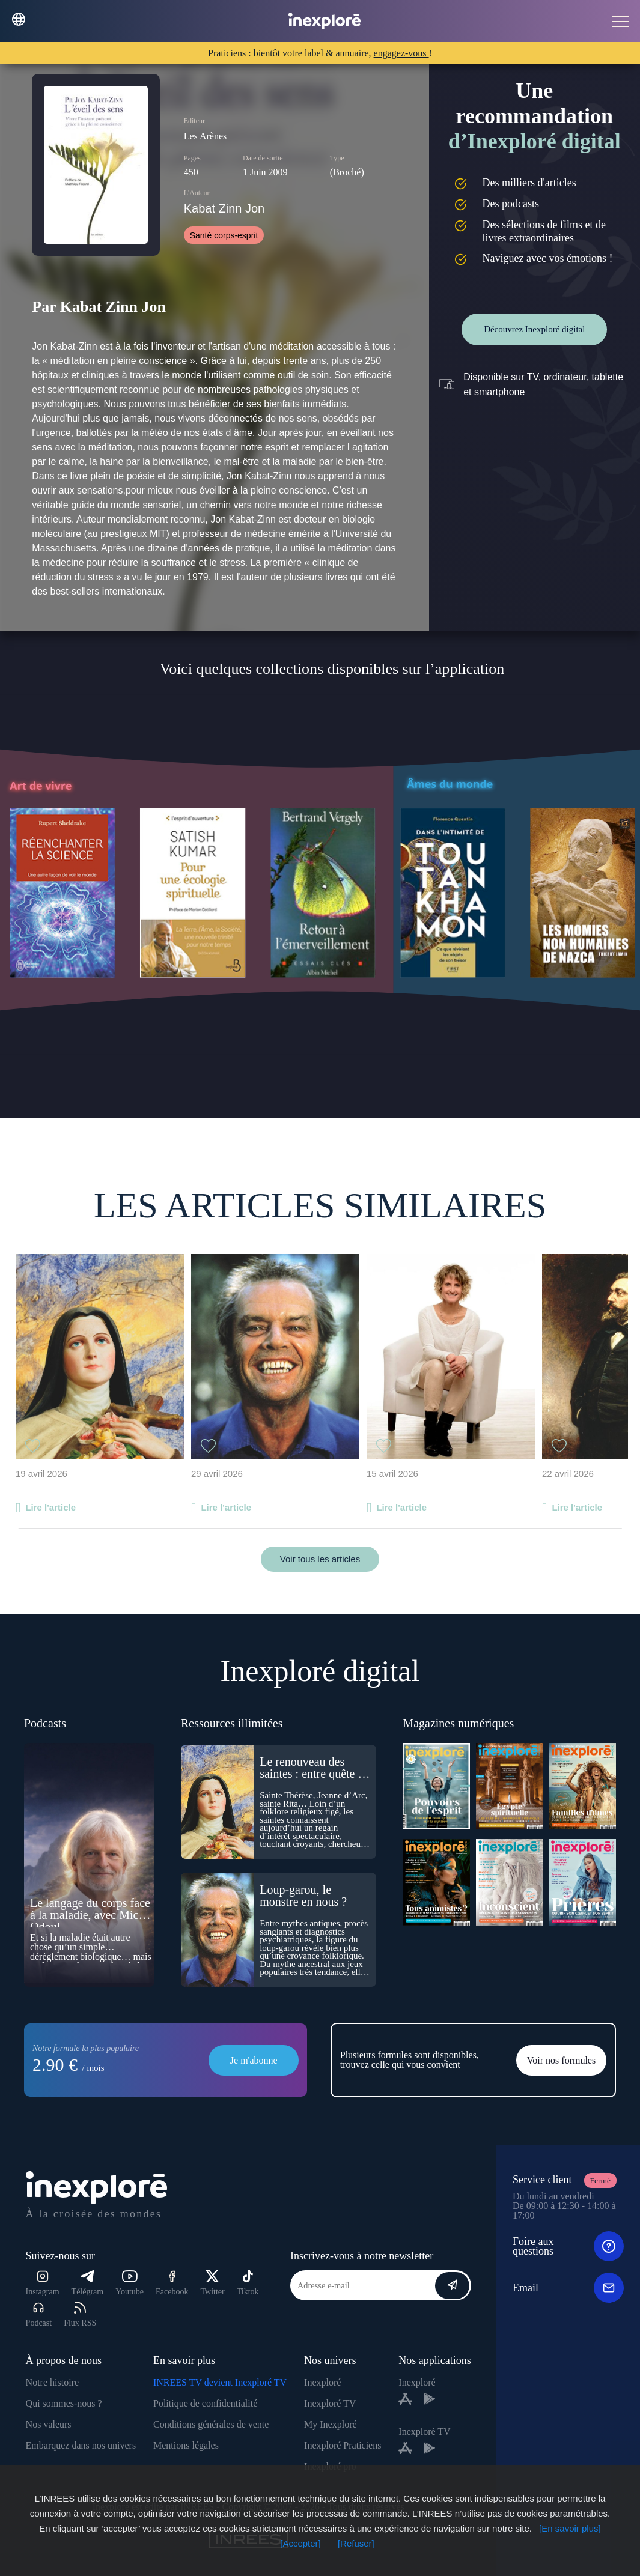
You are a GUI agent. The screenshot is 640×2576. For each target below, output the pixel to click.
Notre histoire (52, 2382)
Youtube (129, 2283)
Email (568, 2288)
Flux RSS (80, 2314)
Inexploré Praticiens (342, 2445)
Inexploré (322, 2382)
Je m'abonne (254, 2060)
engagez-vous (401, 53)
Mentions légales (186, 2445)
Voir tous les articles (320, 1559)
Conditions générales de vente (211, 2424)
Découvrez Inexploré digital (534, 329)
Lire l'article (50, 1507)
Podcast (39, 2314)
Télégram (88, 2283)
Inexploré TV (330, 2403)
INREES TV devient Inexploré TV (220, 2382)
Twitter (212, 2283)
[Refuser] (356, 2543)
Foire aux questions (568, 2246)
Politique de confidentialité (205, 2403)
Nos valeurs (49, 2424)
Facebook (172, 2283)
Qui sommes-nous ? (64, 2403)
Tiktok (248, 2283)
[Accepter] (300, 2543)
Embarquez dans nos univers (81, 2445)
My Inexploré (330, 2424)
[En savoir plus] (570, 2528)
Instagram (42, 2283)
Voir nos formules (561, 2060)
